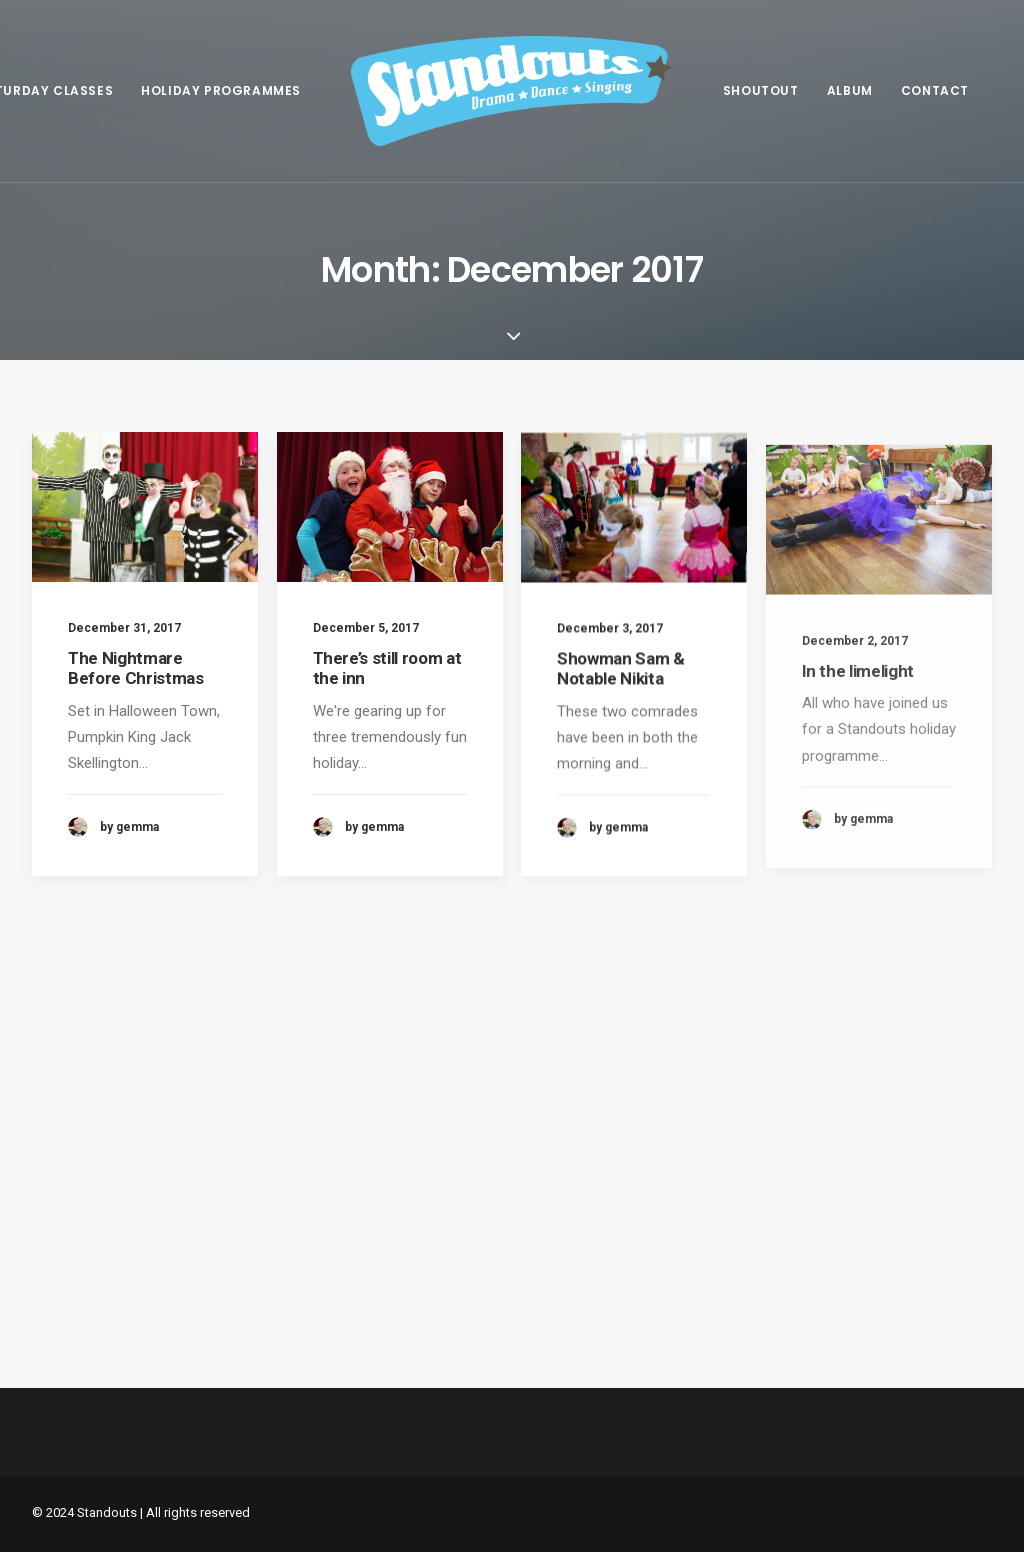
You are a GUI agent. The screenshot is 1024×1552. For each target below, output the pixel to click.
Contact (935, 90)
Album (850, 90)
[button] (145, 507)
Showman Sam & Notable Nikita (621, 687)
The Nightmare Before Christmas (136, 668)
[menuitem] (221, 91)
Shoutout (761, 90)
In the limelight (858, 729)
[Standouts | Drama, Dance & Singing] (512, 91)
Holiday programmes (221, 90)
